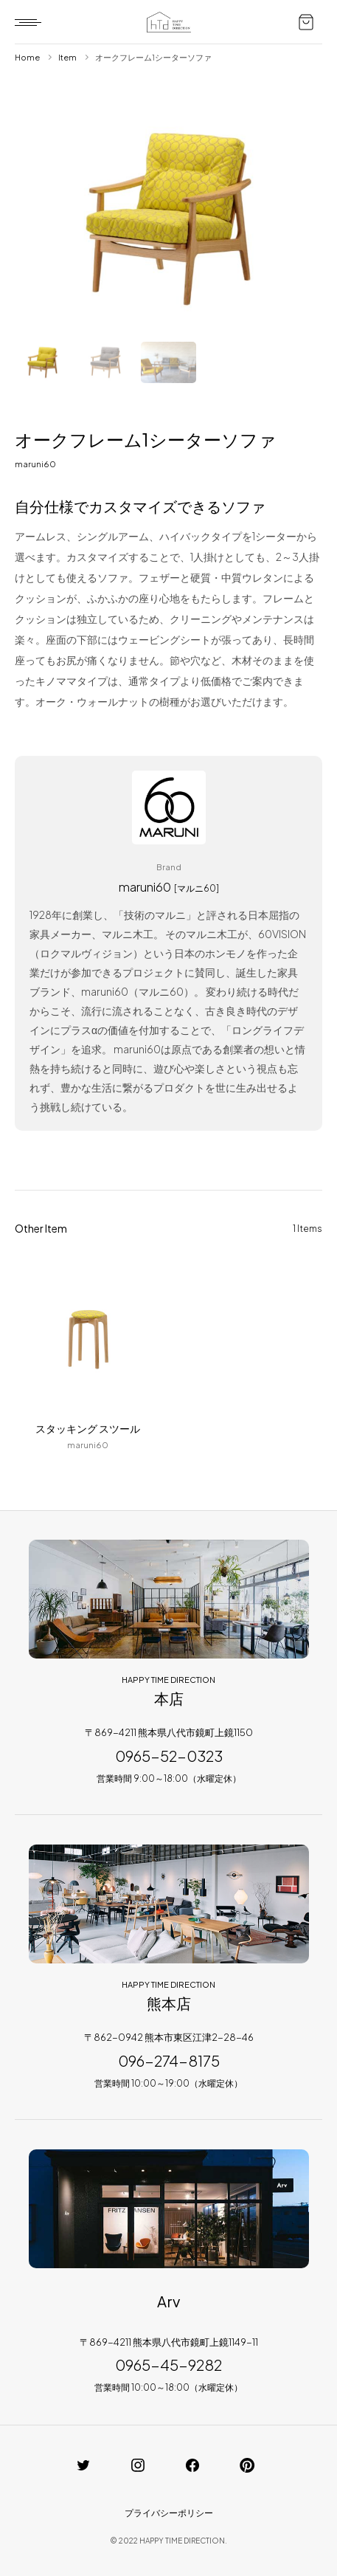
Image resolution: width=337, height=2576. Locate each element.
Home (27, 57)
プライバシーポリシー (169, 2512)
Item (67, 57)
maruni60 (35, 464)
